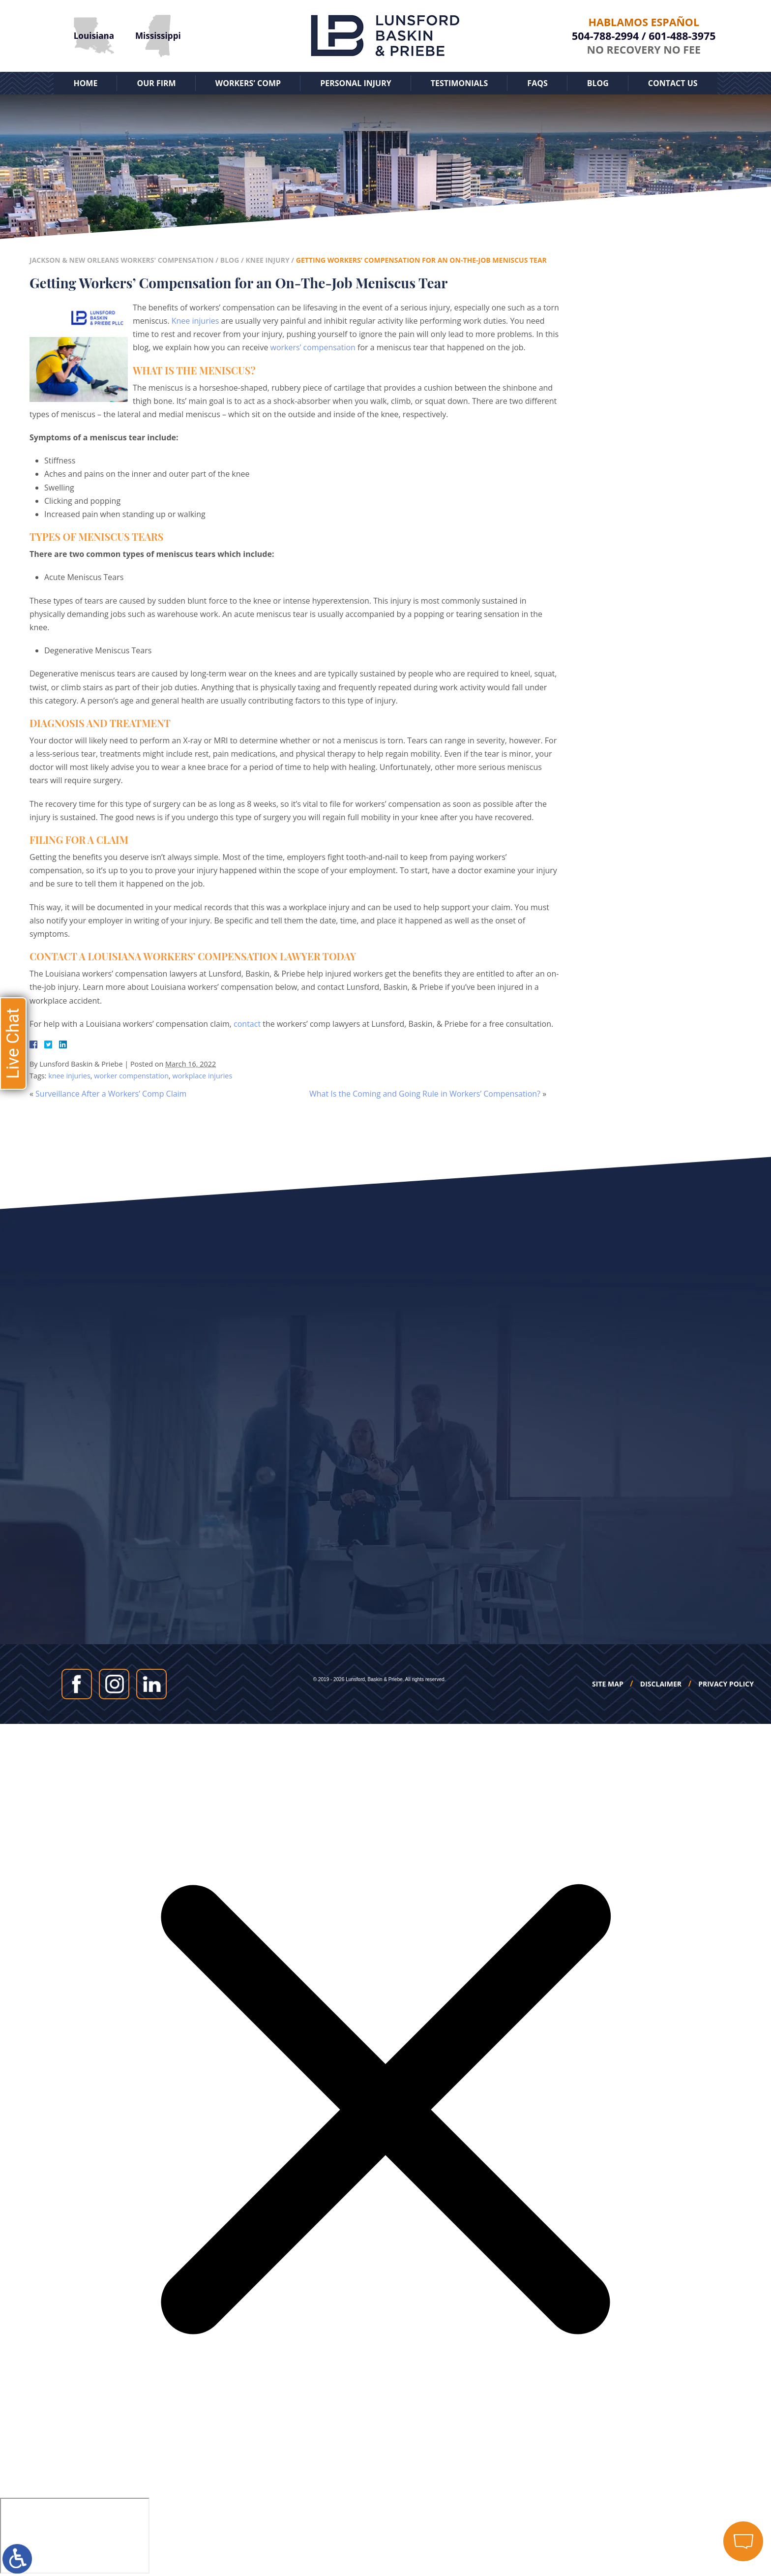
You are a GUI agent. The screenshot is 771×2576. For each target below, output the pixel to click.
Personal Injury (355, 83)
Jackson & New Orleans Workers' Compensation (122, 260)
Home (85, 83)
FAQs (537, 83)
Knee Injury (267, 260)
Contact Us (673, 83)
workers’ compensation (313, 347)
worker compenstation (131, 1075)
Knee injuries (195, 320)
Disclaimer (661, 1684)
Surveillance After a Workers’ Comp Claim (110, 1093)
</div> (74, 2536)
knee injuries (69, 1075)
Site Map (607, 1684)
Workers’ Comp (248, 83)
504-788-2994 (605, 36)
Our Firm (156, 83)
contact (247, 1023)
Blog (598, 83)
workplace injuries (202, 1075)
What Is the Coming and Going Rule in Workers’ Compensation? (424, 1093)
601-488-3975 (682, 36)
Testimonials (459, 83)
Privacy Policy (726, 1684)
